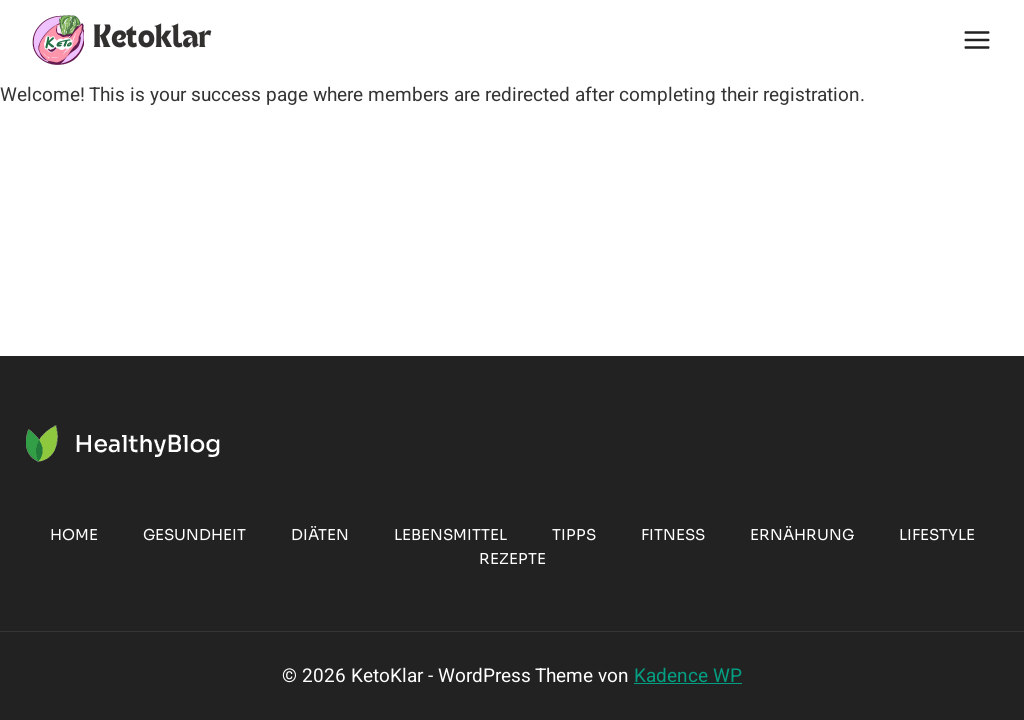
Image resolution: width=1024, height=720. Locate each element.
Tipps (574, 534)
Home (74, 534)
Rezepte (512, 558)
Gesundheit (194, 534)
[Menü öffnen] (976, 39)
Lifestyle (937, 534)
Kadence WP (688, 676)
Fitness (673, 534)
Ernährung (802, 534)
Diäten (320, 534)
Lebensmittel (450, 534)
